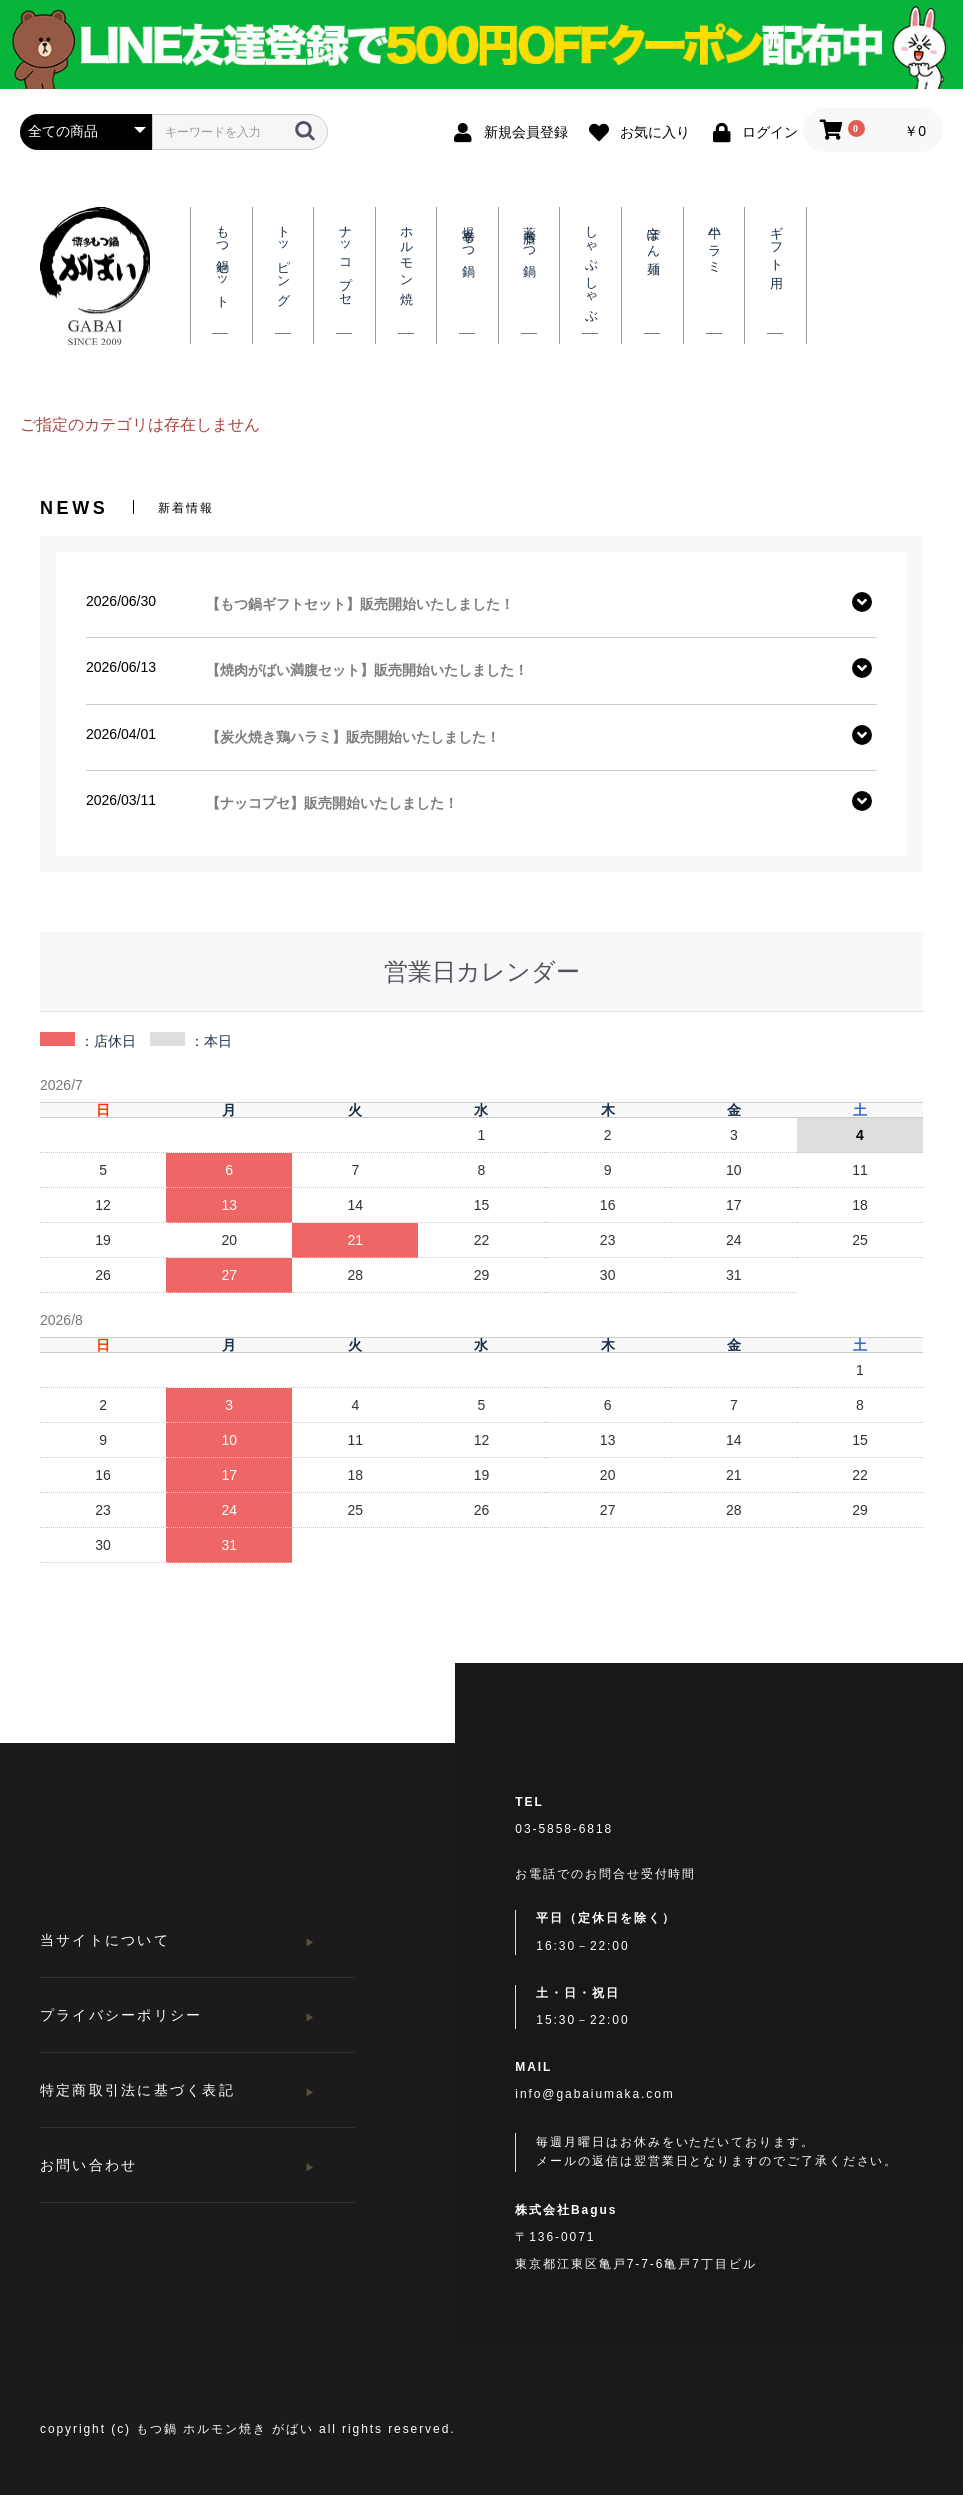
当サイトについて (105, 1940)
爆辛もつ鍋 (468, 237)
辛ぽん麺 (653, 236)
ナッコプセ (345, 259)
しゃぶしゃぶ (591, 267)
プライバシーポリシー (121, 2015)
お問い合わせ (88, 2165)
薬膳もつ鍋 (529, 237)
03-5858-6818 (564, 1829)
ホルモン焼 (406, 251)
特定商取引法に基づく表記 (137, 2090)
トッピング (283, 259)
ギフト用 (776, 243)
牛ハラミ (714, 243)
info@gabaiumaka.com (594, 2094)
